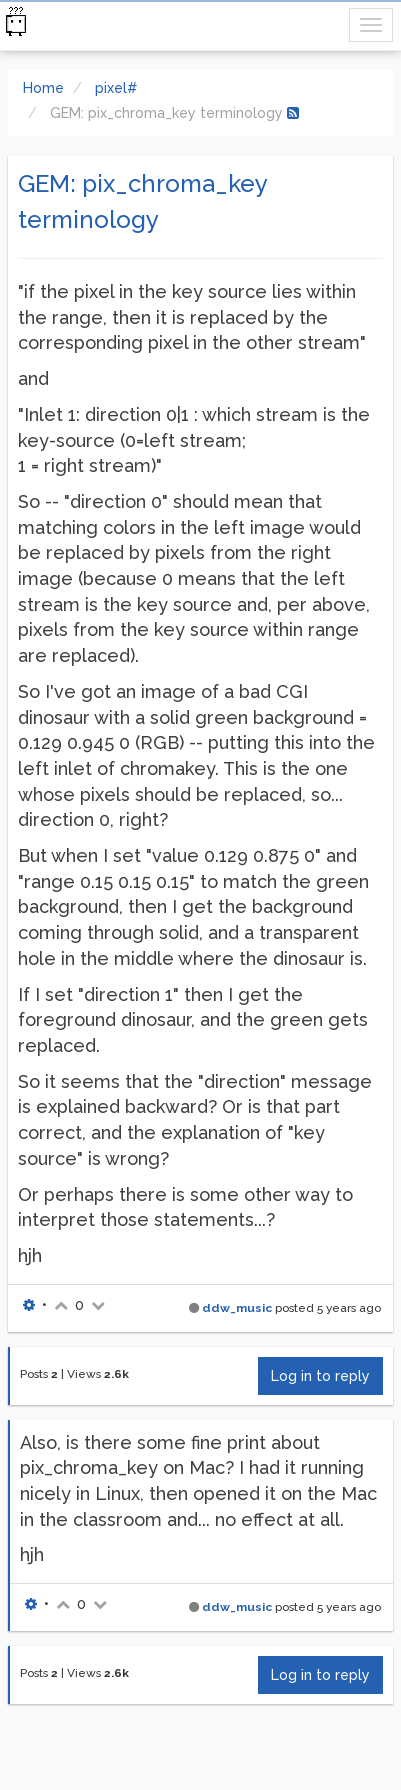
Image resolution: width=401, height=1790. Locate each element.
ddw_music (237, 1308)
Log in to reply (320, 1376)
